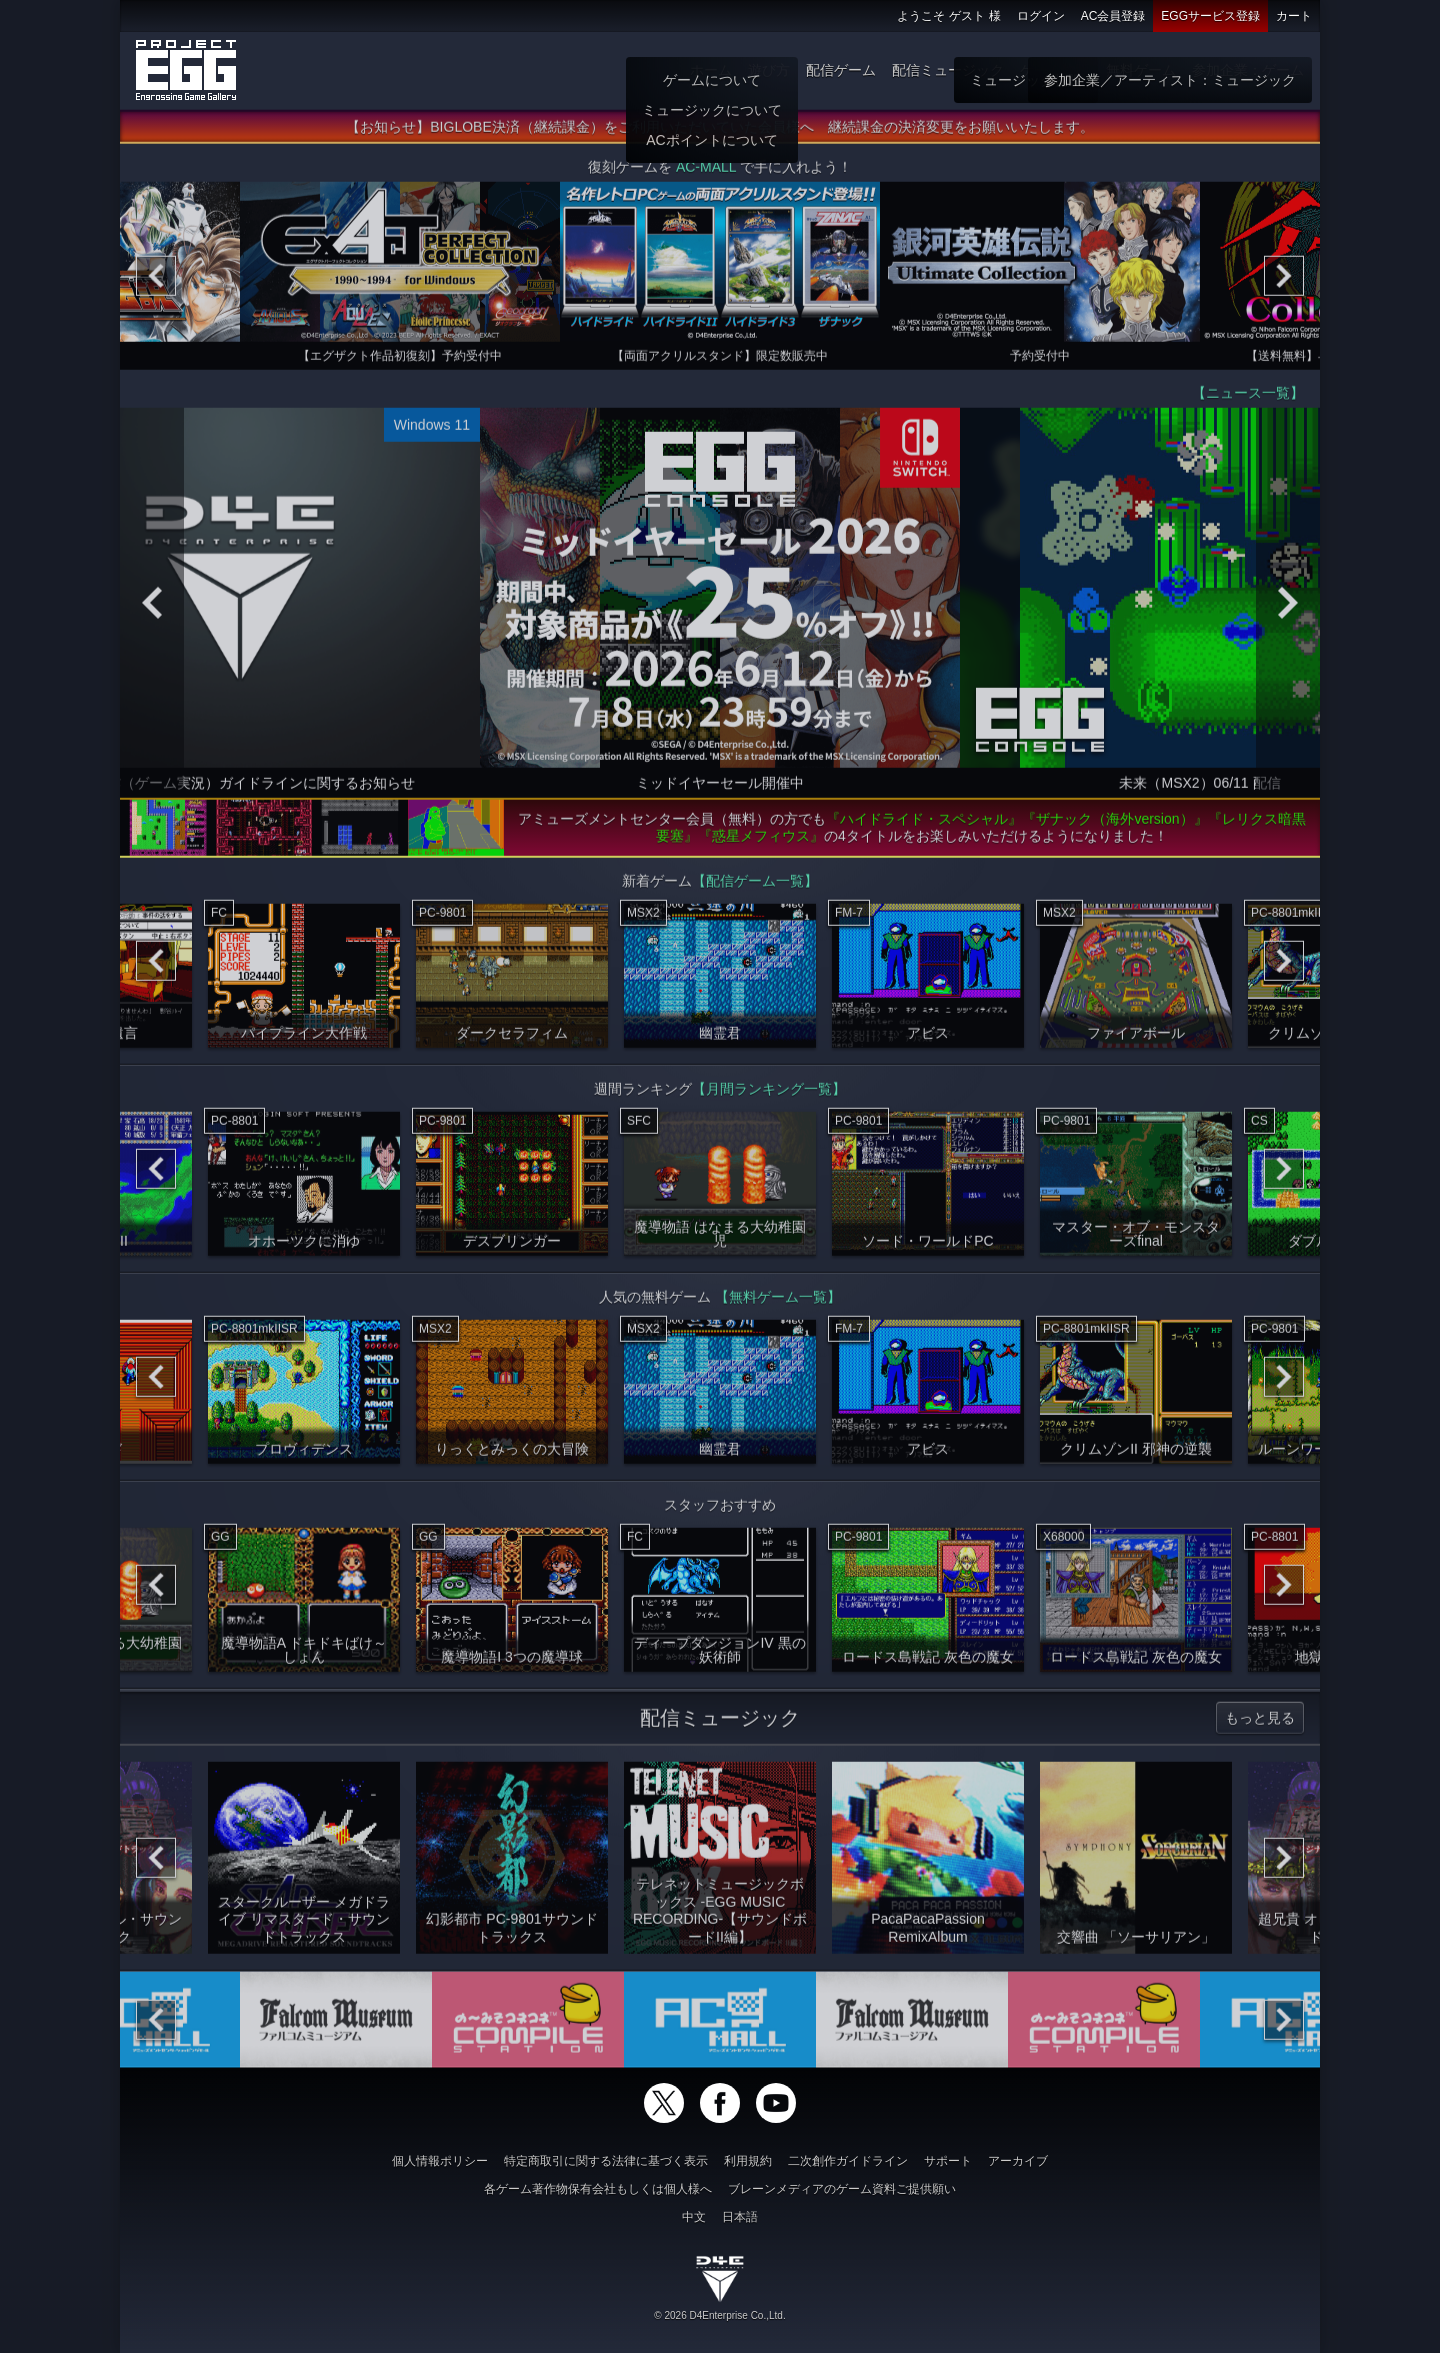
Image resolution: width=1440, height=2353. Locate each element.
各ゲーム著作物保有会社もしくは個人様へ (598, 2189)
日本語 (740, 2217)
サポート (948, 2161)
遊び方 (769, 70)
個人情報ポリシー (440, 2161)
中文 (694, 2217)
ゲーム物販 (1055, 70)
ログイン (1041, 16)
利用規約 (748, 2161)
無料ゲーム (1141, 70)
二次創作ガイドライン (848, 2161)
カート (1294, 16)
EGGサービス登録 (1210, 16)
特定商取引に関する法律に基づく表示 (606, 2161)
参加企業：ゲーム (1248, 70)
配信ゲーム (841, 70)
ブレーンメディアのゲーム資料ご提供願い (842, 2189)
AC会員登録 (1113, 16)
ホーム (711, 70)
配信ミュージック (948, 70)
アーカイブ (1018, 2161)
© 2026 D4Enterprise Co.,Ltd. (719, 2315)
